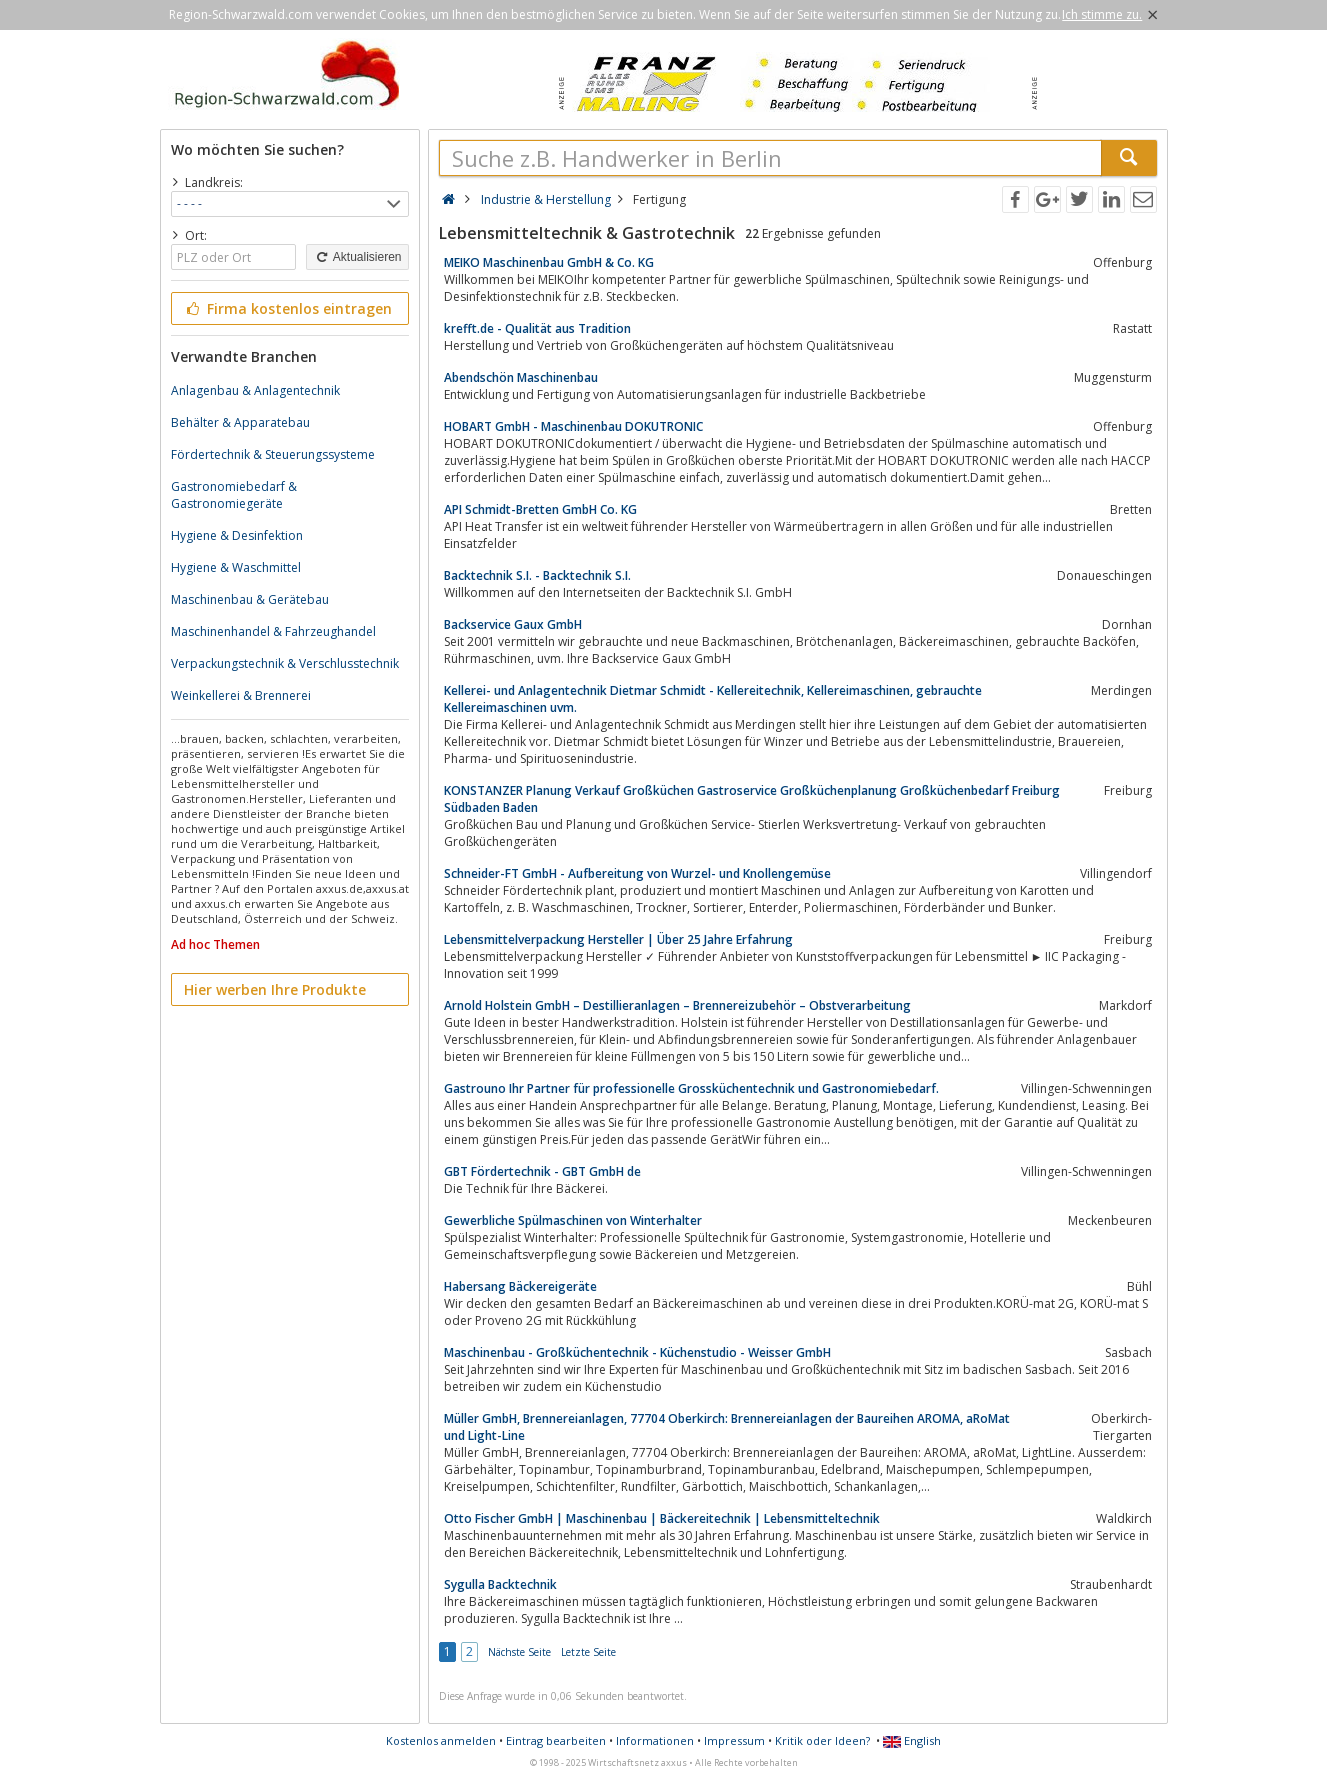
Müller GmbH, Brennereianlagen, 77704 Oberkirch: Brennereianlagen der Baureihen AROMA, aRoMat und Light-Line (727, 1427)
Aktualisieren (357, 257)
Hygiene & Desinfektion (237, 535)
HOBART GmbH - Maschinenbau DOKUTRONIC (573, 426)
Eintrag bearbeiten (556, 1740)
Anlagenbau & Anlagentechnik (255, 390)
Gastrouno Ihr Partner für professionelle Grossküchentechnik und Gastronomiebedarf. (691, 1088)
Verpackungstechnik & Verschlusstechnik (285, 663)
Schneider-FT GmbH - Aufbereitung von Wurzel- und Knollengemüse (637, 873)
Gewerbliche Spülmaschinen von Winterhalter (573, 1220)
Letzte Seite (588, 1652)
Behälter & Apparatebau (240, 422)
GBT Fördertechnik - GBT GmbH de (542, 1171)
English (912, 1740)
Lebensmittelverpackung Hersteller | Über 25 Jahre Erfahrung (618, 939)
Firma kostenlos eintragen (288, 308)
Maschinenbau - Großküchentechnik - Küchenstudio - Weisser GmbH (637, 1352)
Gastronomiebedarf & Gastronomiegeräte (234, 495)
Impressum (734, 1740)
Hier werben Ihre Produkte (275, 989)
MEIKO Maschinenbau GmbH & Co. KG (549, 262)
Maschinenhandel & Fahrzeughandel (273, 631)
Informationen (655, 1740)
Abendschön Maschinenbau (521, 377)
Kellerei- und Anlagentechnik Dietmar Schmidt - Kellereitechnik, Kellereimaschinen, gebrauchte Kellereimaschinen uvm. (713, 699)
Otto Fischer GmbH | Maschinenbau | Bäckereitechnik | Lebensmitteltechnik (662, 1518)
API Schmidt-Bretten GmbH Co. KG (540, 509)
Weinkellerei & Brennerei (241, 695)
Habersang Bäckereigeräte (520, 1286)
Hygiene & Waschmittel (236, 567)
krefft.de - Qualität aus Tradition (537, 328)
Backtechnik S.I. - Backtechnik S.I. (537, 575)
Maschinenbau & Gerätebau (250, 599)
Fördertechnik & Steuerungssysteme (273, 454)
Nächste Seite (519, 1652)
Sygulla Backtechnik (500, 1584)
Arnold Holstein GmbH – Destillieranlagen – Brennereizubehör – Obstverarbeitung (677, 1005)
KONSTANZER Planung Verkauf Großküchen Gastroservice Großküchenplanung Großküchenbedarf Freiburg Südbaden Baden (752, 799)
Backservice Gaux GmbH (513, 624)
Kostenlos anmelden (441, 1740)
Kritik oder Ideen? (822, 1740)
